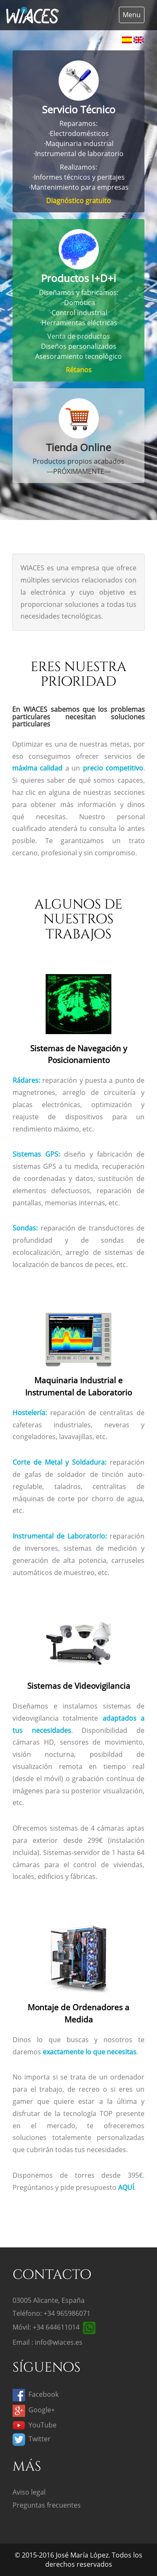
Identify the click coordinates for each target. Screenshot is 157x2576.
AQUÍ (126, 2187)
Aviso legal (29, 2492)
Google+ (34, 2409)
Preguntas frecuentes (47, 2505)
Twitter (32, 2438)
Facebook (36, 2394)
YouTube (35, 2425)
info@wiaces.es (58, 2342)
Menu (132, 14)
